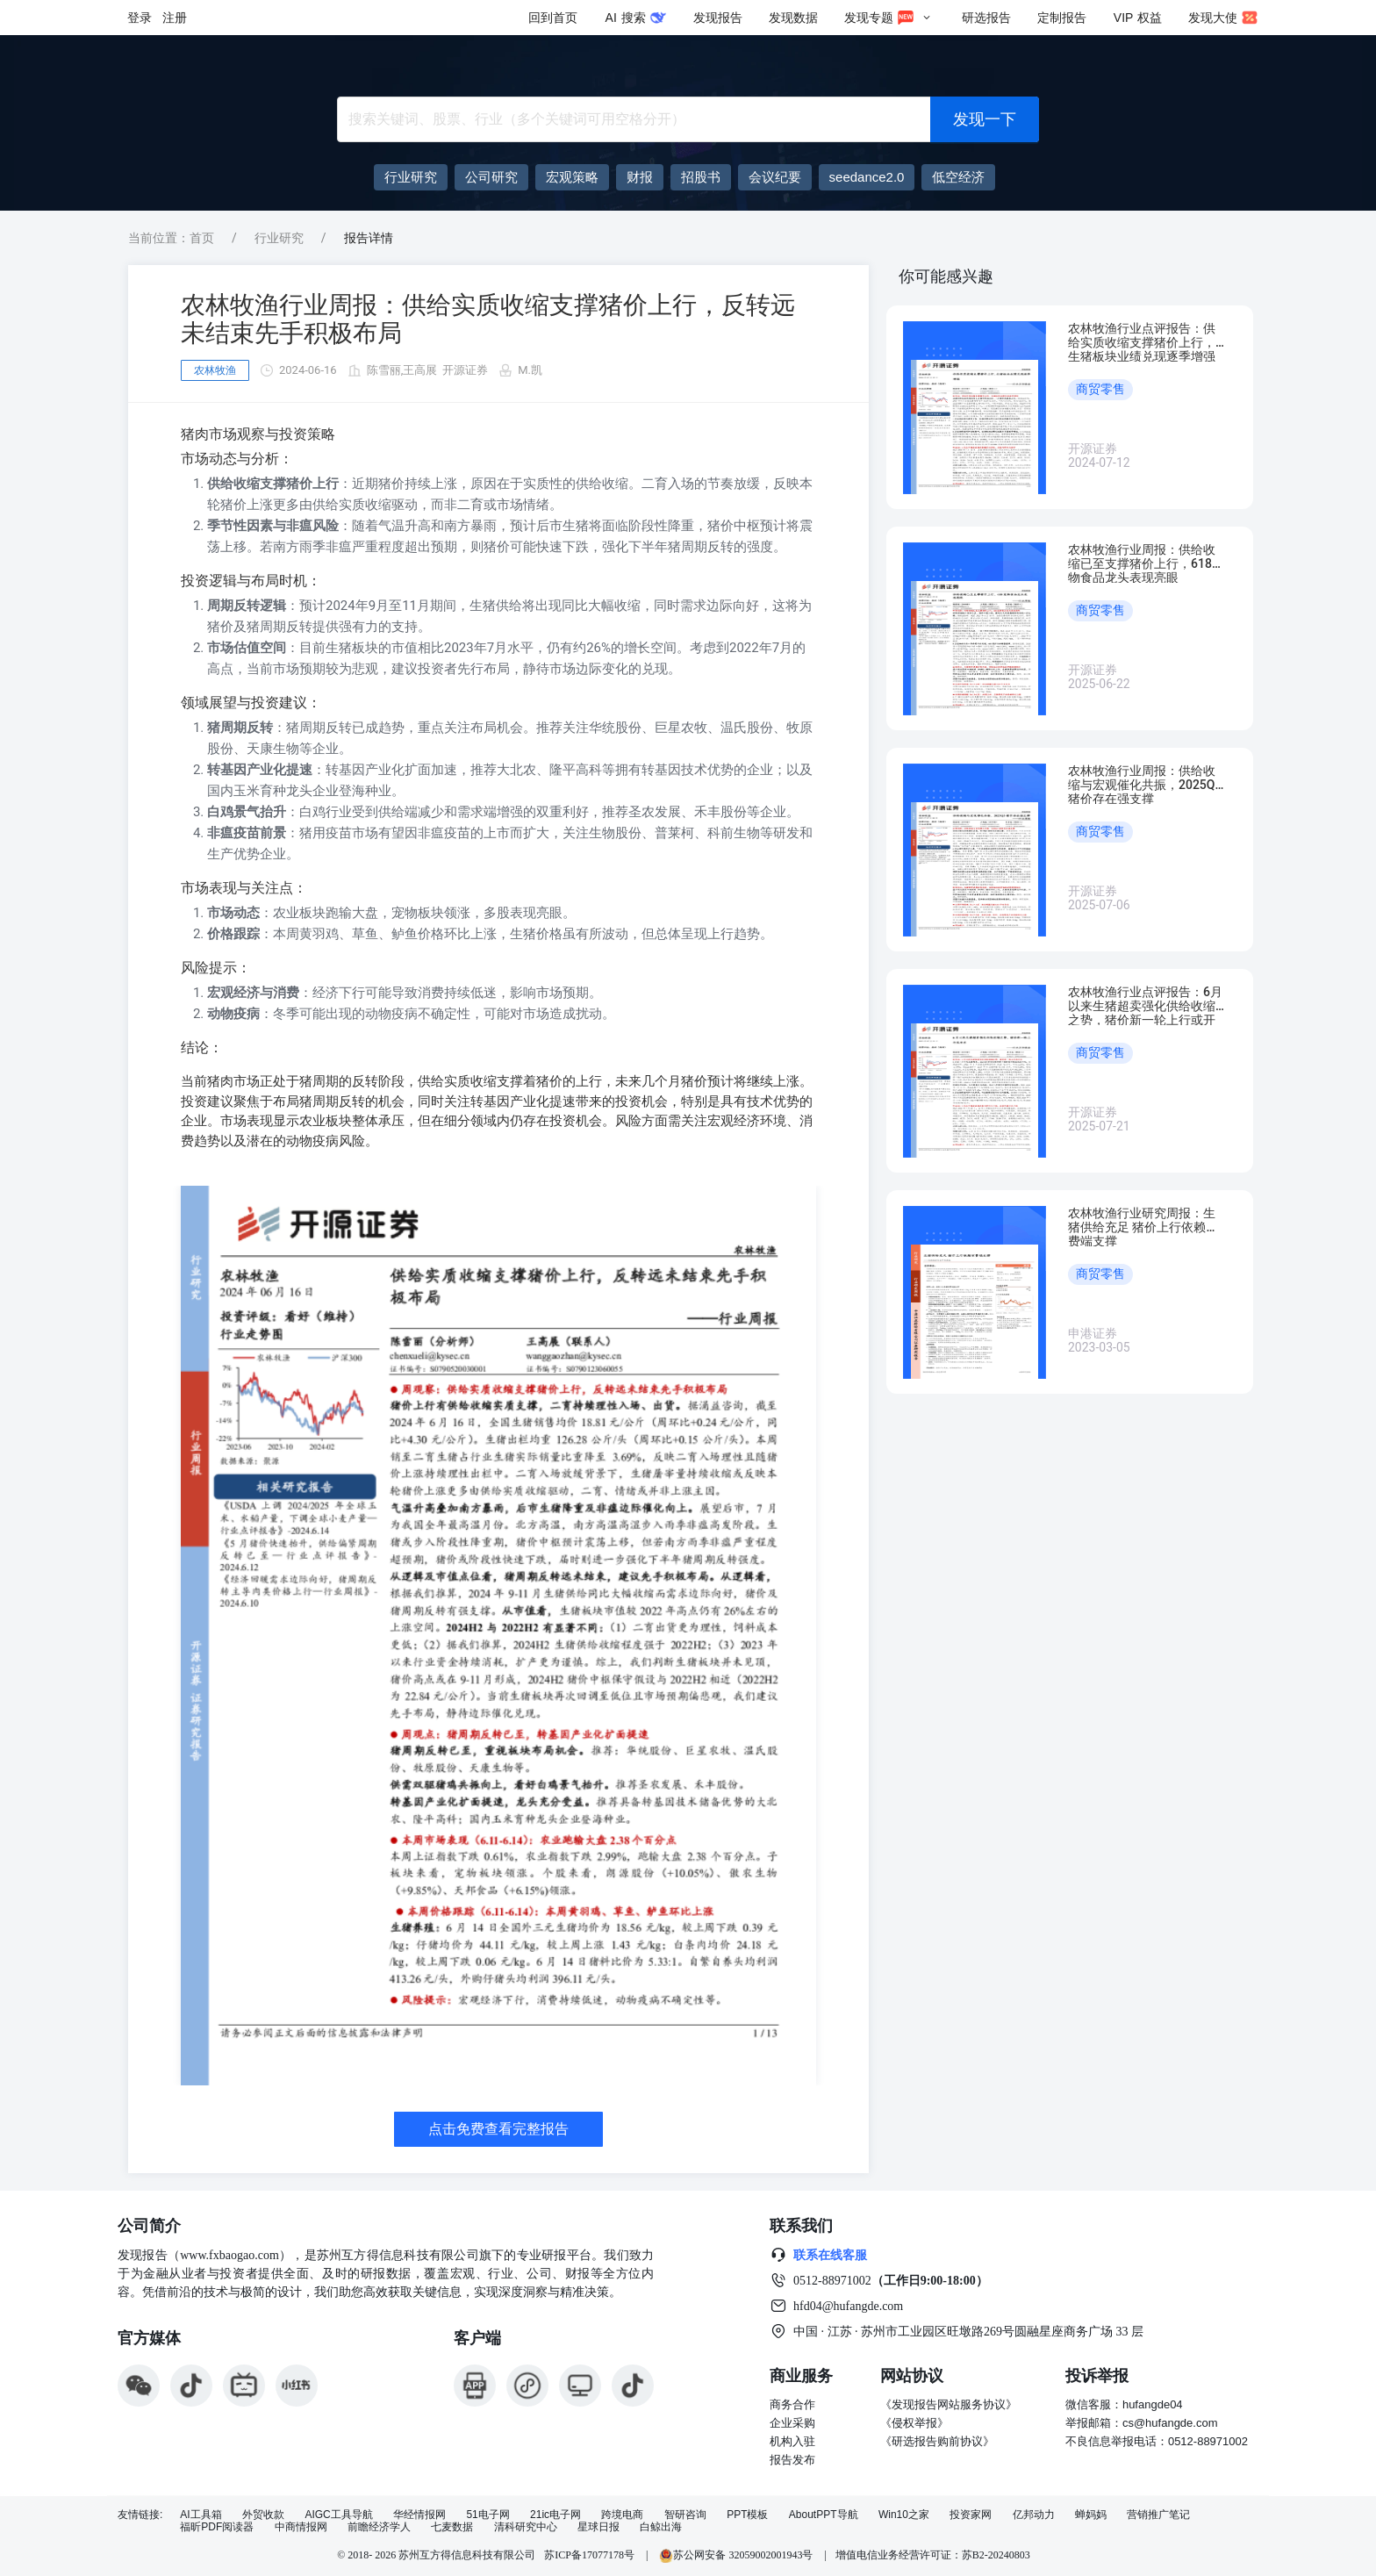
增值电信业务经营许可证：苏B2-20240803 (932, 2555)
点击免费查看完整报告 (498, 2128)
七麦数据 (452, 2527)
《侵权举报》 (914, 2422)
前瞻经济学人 (379, 2527)
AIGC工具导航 (338, 2515)
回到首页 (552, 18)
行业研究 (279, 238)
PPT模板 (747, 2515)
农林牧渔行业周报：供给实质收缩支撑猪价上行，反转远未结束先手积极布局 (488, 319)
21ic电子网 (555, 2515)
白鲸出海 (661, 2527)
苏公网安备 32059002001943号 (737, 2555)
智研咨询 (685, 2515)
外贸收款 (263, 2515)
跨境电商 (622, 2515)
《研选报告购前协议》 (937, 2441)
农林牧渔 (215, 370)
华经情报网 (419, 2515)
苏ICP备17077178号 (589, 2555)
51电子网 (487, 2515)
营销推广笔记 (1158, 2515)
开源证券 (465, 370)
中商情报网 (301, 2527)
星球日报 (598, 2527)
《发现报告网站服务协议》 (948, 2404)
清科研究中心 (525, 2527)
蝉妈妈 (1091, 2515)
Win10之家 (903, 2515)
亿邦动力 (1034, 2515)
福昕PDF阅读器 (217, 2527)
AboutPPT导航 (823, 2515)
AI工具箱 (200, 2515)
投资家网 (971, 2515)
